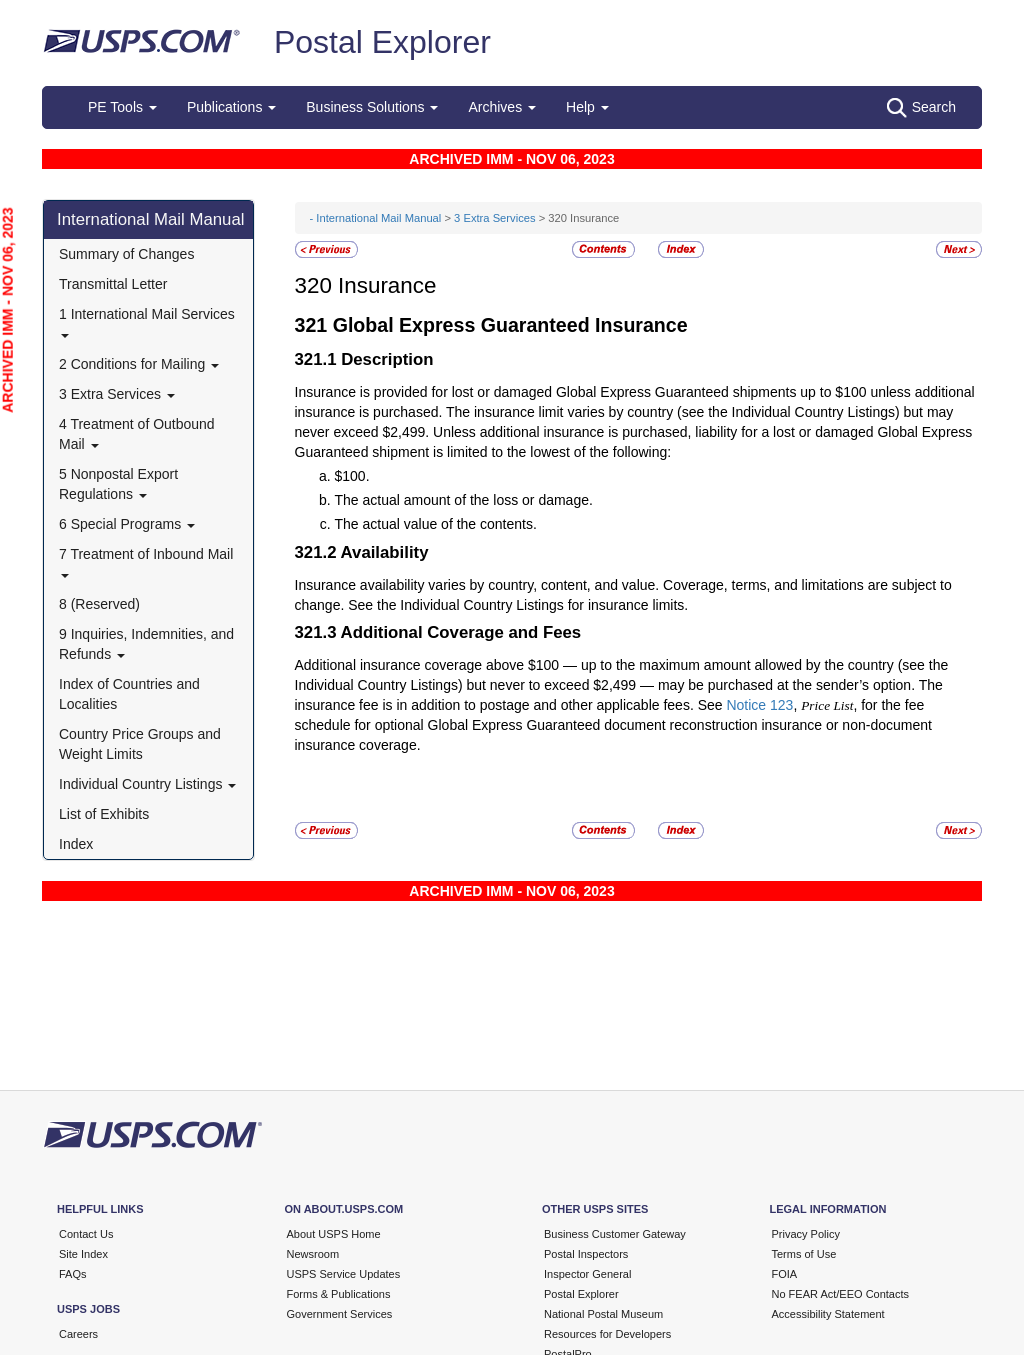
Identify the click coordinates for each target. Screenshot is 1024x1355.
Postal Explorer (382, 42)
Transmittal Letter (113, 284)
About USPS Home (334, 1234)
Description (387, 359)
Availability (385, 552)
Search (921, 108)
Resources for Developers (607, 1334)
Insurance (387, 285)
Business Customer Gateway (615, 1234)
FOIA (785, 1274)
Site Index (83, 1254)
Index (76, 844)
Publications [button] (231, 107)
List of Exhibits (104, 814)
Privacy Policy (806, 1234)
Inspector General (587, 1274)
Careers (78, 1334)
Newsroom (313, 1254)
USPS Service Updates (344, 1274)
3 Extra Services (117, 394)
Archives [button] (502, 107)
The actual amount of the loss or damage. (464, 500)
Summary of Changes (126, 254)
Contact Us (86, 1234)
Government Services (340, 1314)
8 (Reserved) (99, 604)
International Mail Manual (151, 219)
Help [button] (587, 107)
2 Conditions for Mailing (139, 364)
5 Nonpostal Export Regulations (118, 484)
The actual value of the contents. (436, 524)
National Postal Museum (603, 1314)
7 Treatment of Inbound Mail (146, 561)
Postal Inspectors (586, 1254)
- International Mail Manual (376, 218)
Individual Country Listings (147, 784)
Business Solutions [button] (372, 107)
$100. (352, 476)
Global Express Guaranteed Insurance (510, 325)
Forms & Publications (339, 1294)
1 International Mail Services (147, 321)
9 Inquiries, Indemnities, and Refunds (146, 644)
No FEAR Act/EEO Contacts (841, 1294)
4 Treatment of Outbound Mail (137, 434)
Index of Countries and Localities (129, 694)
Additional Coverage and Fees (461, 632)
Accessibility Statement (828, 1314)
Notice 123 (759, 705)
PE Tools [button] (122, 107)
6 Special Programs (127, 524)
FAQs (73, 1274)
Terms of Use (804, 1254)
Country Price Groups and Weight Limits (140, 744)
